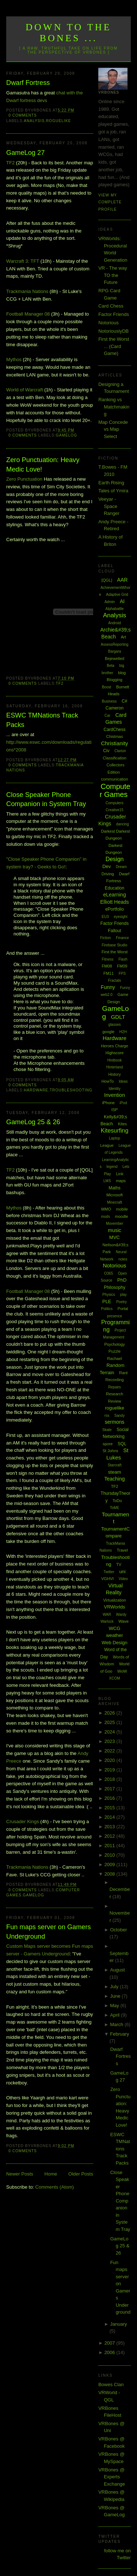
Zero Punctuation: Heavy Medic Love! (42, 464)
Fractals (114, 980)
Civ (106, 750)
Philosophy (114, 1287)
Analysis (34, 121)
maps (121, 1180)
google (108, 1031)
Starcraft (115, 1465)
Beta (110, 666)
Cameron (114, 708)
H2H (123, 1032)
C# (124, 701)
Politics (107, 1309)
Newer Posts (19, 2174)
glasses (115, 1025)
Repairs (114, 1387)
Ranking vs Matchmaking (113, 407)
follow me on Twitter (117, 2554)
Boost (106, 687)
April (115, 2015)
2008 (110, 1874)
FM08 (107, 966)
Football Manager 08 (28, 314)
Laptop (114, 1138)
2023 (110, 1741)
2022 (110, 1751)
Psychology (114, 1344)
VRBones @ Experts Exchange (111, 2477)
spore (108, 1444)
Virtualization (114, 1600)
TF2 (10, 162)
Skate (107, 1430)
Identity (114, 1089)
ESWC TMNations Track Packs (42, 720)
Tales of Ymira (113, 490)
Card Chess (110, 306)
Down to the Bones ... (68, 32)
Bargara (114, 651)
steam (114, 1472)
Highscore (115, 1053)
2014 (110, 1817)
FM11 (108, 973)
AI (122, 601)
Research (114, 1394)
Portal (123, 1308)
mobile (122, 1209)
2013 (110, 1826)
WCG (115, 1628)
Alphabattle (115, 609)
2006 (110, 2352)
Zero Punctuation (24, 479)
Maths (115, 1188)
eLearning (114, 895)
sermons (115, 1422)
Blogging (114, 679)
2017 (110, 1788)
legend (112, 1167)
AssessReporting (115, 644)
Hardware (36, 1090)
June (116, 1996)
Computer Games (115, 790)
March (117, 2024)
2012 (110, 1836)
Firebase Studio (115, 945)
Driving (108, 874)
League (107, 1145)
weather (114, 1635)
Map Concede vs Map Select (113, 429)
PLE (106, 1301)
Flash (122, 959)
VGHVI (107, 1578)
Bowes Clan (110, 2384)
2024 (110, 1732)
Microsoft (114, 1195)
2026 (110, 1713)
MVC (114, 1237)
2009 (110, 1864)
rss (106, 1416)
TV (118, 1564)
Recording (114, 1379)
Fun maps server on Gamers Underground (48, 1931)
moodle (121, 1216)
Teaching (114, 1479)
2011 (110, 1845)
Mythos (14, 359)
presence (114, 1316)
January (118, 2324)
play (123, 1295)
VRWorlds (114, 1607)
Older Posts (80, 2174)
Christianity (114, 743)
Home (51, 2174)
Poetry (121, 1302)
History (114, 1074)
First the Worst (115, 952)
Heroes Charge (114, 1046)
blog (122, 673)
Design (115, 859)
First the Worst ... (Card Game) (113, 346)
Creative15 (114, 810)
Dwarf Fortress (28, 82)
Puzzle (115, 1351)
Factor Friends (113, 314)
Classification (114, 758)
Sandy (119, 1416)
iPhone (108, 1103)
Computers (114, 803)
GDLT (118, 1017)
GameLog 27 (25, 152)
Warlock (107, 1621)
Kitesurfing (115, 1130)
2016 (110, 1798)
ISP (114, 1109)
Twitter (108, 1572)
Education (114, 888)
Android (114, 623)
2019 (110, 1769)
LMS (107, 1181)
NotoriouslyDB (113, 331)
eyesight (120, 917)
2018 (110, 1779)
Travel (122, 1550)
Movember (114, 1223)
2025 (110, 1722)
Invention (114, 1095)
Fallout (114, 930)
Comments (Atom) (54, 2187)
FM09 (122, 966)
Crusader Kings (22, 1821)
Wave (123, 1621)
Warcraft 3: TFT (22, 261)
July (115, 1986)
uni (122, 1571)
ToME (114, 1508)
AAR (122, 580)
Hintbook (114, 1060)
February (119, 2034)
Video (123, 1579)
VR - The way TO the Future (112, 275)
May (115, 2005)
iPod (123, 1103)
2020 (110, 1760)
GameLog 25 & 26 (33, 1122)
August (117, 1970)
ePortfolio (114, 909)
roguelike (58, 121)
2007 (110, 2343)
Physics (108, 1295)
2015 (110, 1807)
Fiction (105, 938)
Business (109, 701)
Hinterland (114, 1067)
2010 (110, 1855)
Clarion (120, 751)
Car (107, 716)
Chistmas (114, 736)
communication (114, 779)
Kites (122, 1124)
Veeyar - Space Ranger (108, 506)
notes (122, 1259)
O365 (108, 1273)
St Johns (110, 1451)
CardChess (115, 729)
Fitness (107, 959)
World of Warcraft (24, 389)
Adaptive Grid (117, 595)
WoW (122, 1671)
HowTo (108, 1081)
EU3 (105, 917)
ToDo (117, 1500)
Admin (109, 602)
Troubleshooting (71, 1090)
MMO (106, 1209)
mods (105, 1217)
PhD (121, 1280)
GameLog (66, 435)
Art (123, 637)
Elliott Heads (114, 902)
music (114, 1230)
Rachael (114, 1358)
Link (119, 1174)
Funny (108, 987)
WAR (107, 1615)
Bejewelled (114, 658)
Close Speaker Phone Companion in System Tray (46, 799)
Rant (123, 1373)
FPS (122, 974)
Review (114, 1401)
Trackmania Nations (27, 291)
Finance (122, 938)
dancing (122, 824)
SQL (122, 1443)
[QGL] (107, 580)
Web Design (115, 1642)
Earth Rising (111, 482)
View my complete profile (110, 202)
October (118, 1929)
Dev (106, 866)
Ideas (123, 1081)
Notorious (108, 322)
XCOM (114, 1678)
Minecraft (114, 1202)
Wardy (121, 1615)
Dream (121, 867)
